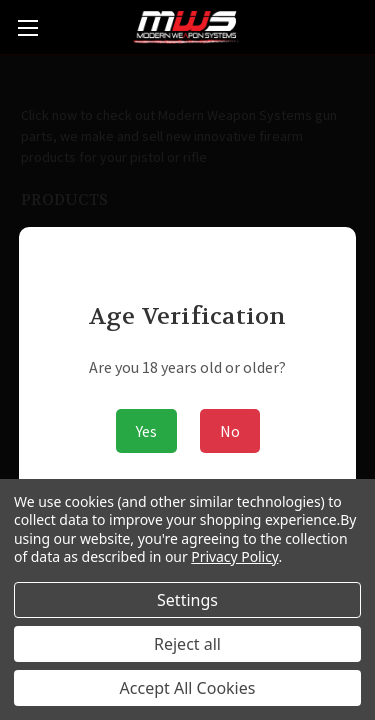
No (230, 431)
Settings (187, 600)
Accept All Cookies (188, 688)
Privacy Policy (234, 556)
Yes (146, 431)
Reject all (187, 644)
